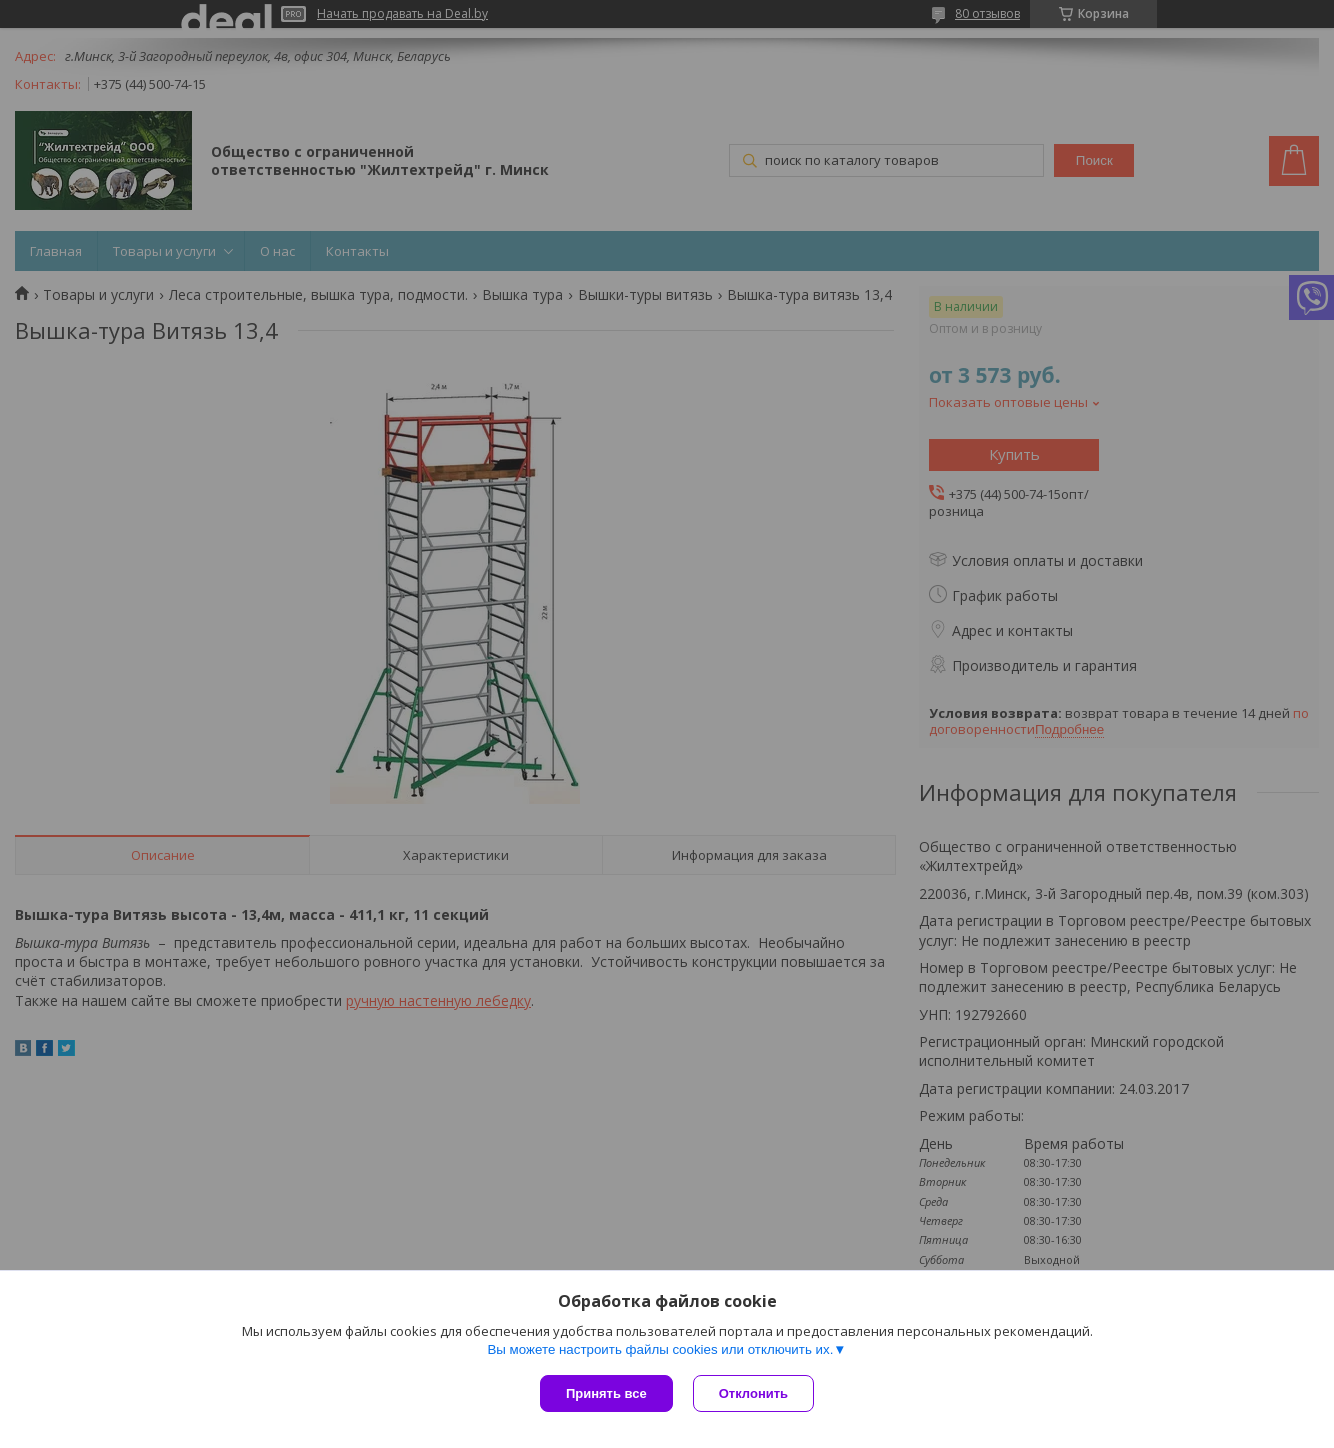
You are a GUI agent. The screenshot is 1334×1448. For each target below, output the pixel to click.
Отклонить (753, 1393)
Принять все (606, 1393)
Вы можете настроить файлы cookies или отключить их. (660, 1349)
